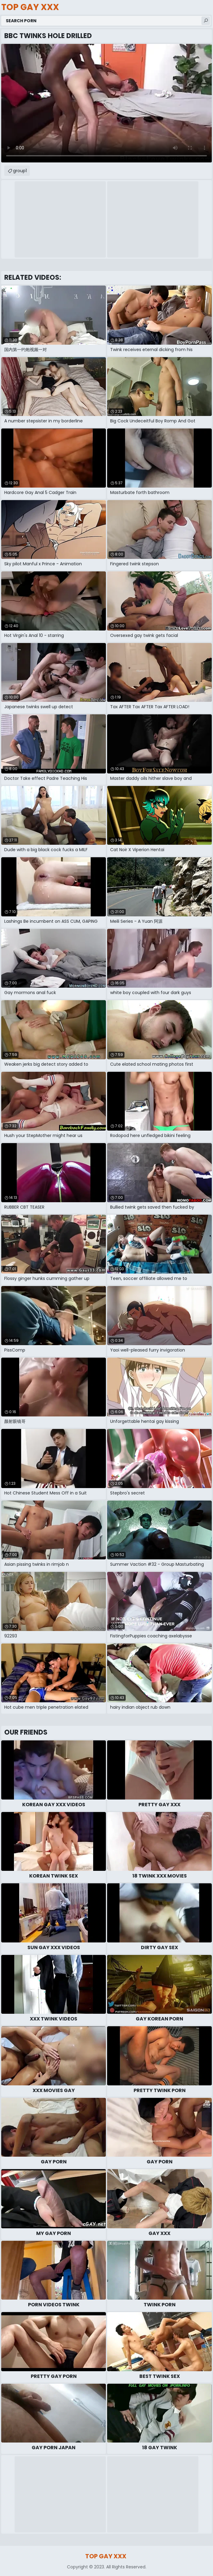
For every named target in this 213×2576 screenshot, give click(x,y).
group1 (20, 171)
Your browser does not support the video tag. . (106, 103)
